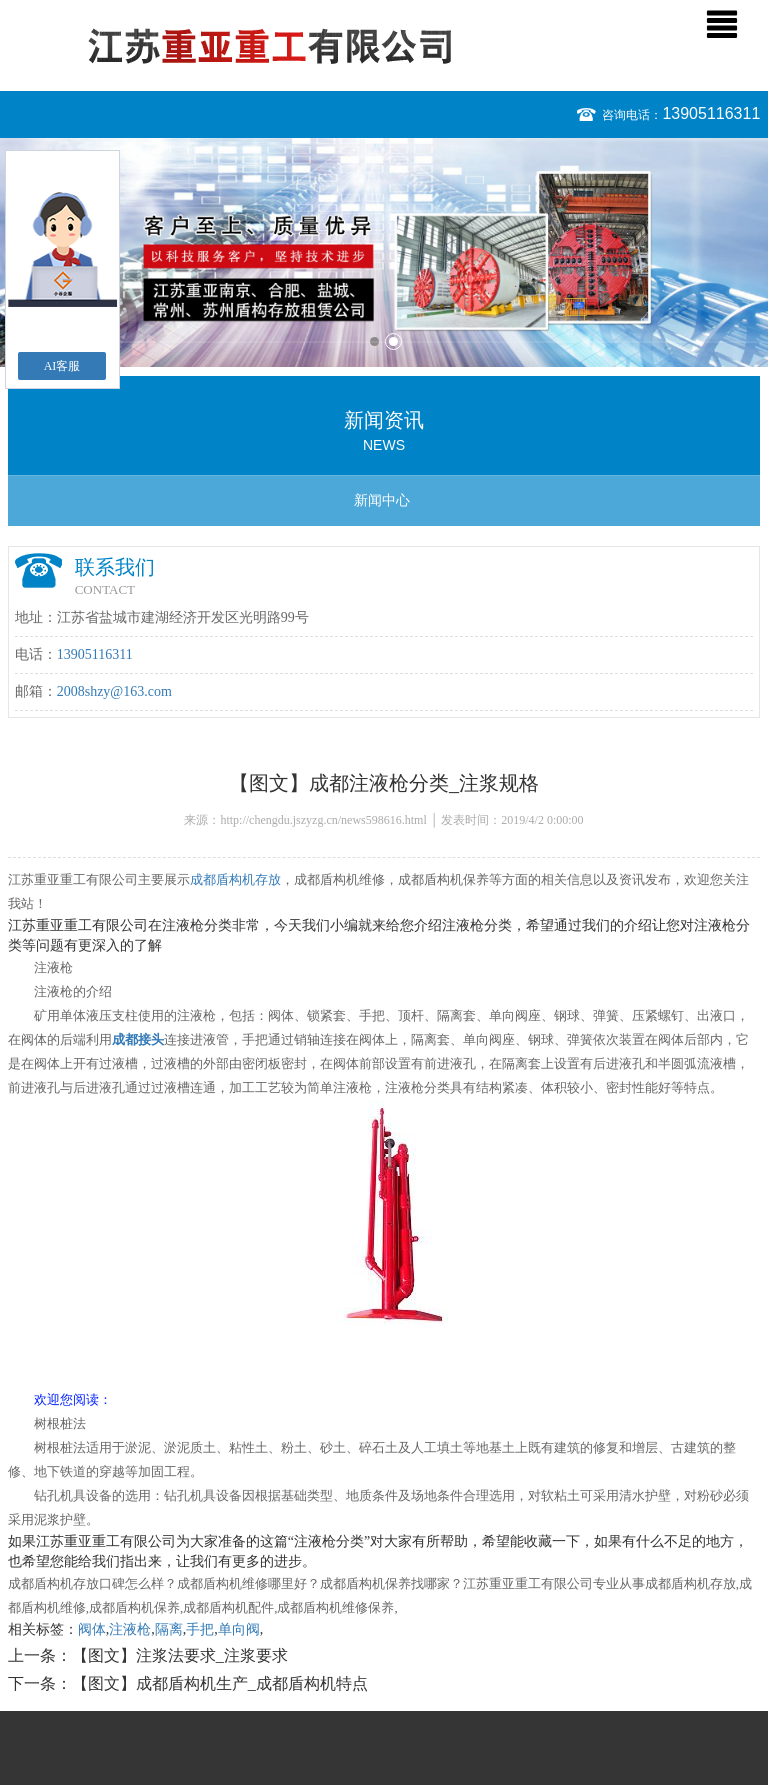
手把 (200, 1629)
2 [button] (393, 341)
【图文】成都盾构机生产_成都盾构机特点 (220, 1683)
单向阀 (239, 1629)
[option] (384, 252)
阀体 (92, 1629)
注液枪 (130, 1629)
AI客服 (62, 366)
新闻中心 (382, 500)
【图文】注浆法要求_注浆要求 (180, 1655)
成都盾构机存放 (235, 879)
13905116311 (711, 113)
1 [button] (374, 341)
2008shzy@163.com (114, 691)
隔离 (169, 1629)
